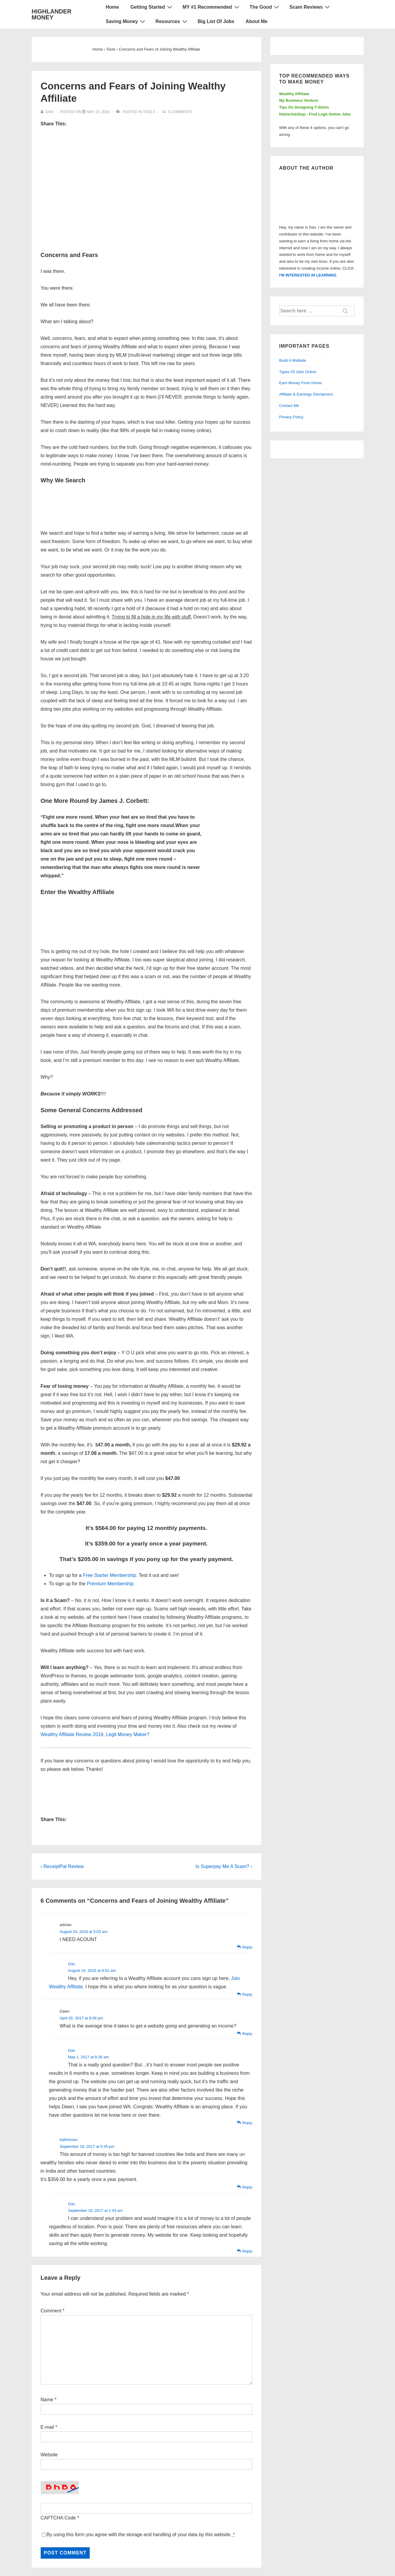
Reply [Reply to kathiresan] (247, 2187)
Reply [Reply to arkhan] (247, 1947)
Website (49, 2454)
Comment (53, 2310)
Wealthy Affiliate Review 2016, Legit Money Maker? (95, 1734)
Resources (172, 21)
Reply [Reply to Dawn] (247, 2033)
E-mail (47, 2427)
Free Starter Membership (109, 1575)
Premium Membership (110, 1583)
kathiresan (69, 2139)
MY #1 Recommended (212, 7)
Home (112, 7)
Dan (71, 1964)
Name (47, 2399)
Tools (149, 112)
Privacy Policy (291, 417)
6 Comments (180, 112)
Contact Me (289, 405)
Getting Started (152, 7)
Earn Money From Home (300, 383)
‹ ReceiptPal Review (62, 1866)
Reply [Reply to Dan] (247, 1994)
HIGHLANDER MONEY (51, 14)
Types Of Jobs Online (297, 372)
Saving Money (126, 21)
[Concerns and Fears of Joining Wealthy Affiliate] (98, 112)
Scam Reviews (310, 7)
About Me (257, 21)
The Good (265, 7)
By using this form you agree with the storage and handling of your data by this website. (141, 2534)
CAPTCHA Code (58, 2517)
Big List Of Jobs (216, 21)
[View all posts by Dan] (47, 112)
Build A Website (292, 360)
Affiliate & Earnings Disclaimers (306, 394)
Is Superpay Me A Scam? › (224, 1866)
